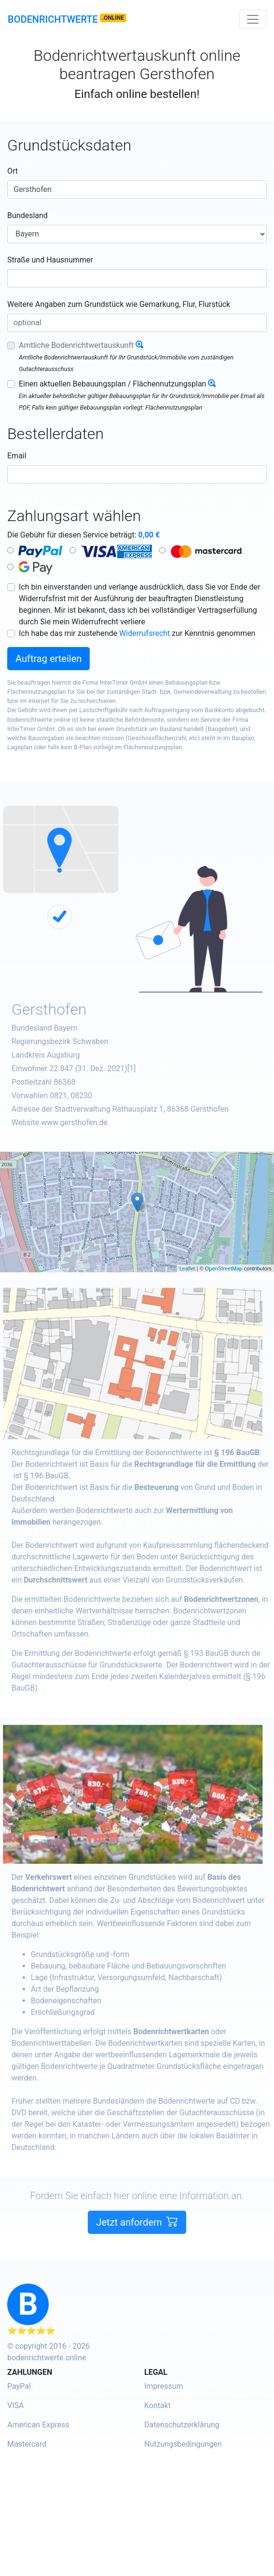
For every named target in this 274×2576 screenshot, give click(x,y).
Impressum (163, 2386)
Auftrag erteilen (48, 658)
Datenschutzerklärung (181, 2424)
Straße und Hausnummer (50, 259)
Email (17, 455)
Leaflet (187, 1268)
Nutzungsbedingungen (182, 2444)
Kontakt (157, 2405)
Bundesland (27, 215)
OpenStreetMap (224, 1268)
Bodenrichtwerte (53, 19)
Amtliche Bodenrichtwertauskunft (76, 345)
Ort (12, 171)
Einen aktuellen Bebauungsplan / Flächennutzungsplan (112, 383)
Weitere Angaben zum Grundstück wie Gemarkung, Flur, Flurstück (118, 304)
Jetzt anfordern (137, 2259)
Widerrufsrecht (144, 633)
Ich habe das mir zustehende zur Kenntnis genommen (137, 633)
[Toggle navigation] (252, 19)
